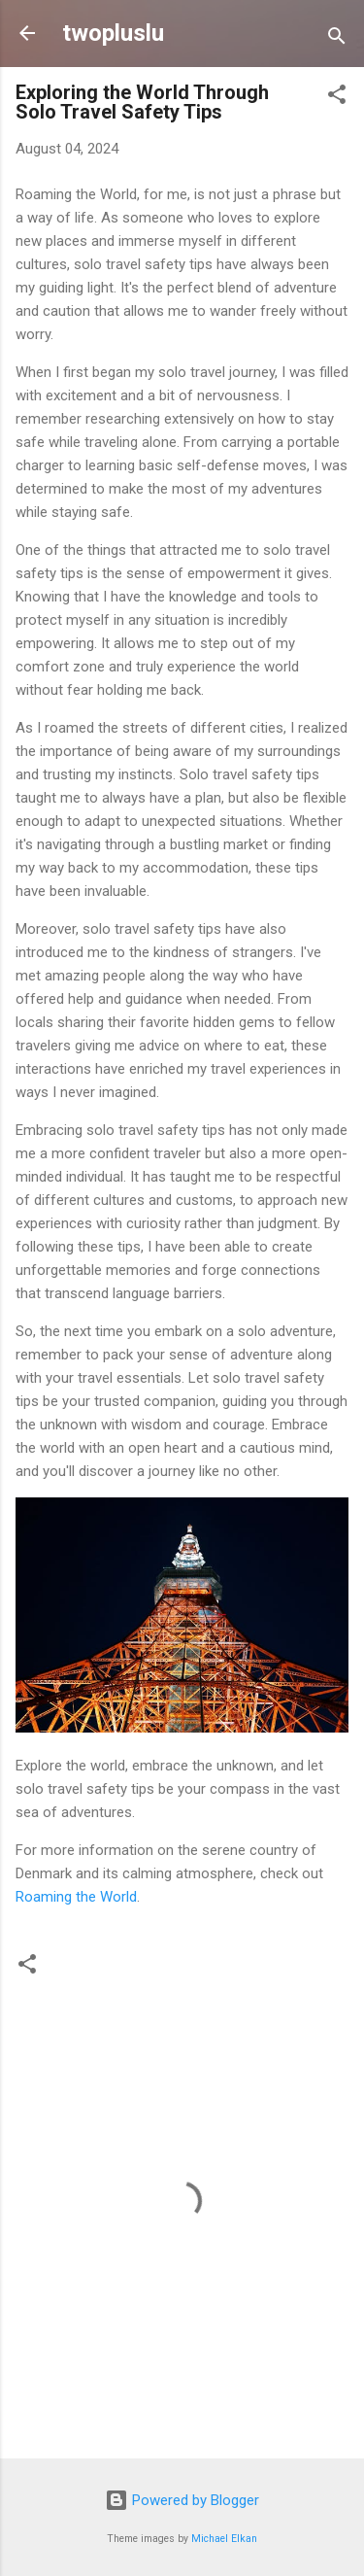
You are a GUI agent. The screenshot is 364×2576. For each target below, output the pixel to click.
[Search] (336, 39)
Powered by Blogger (182, 2500)
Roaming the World (76, 1897)
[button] (336, 98)
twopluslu (113, 33)
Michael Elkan (224, 2538)
